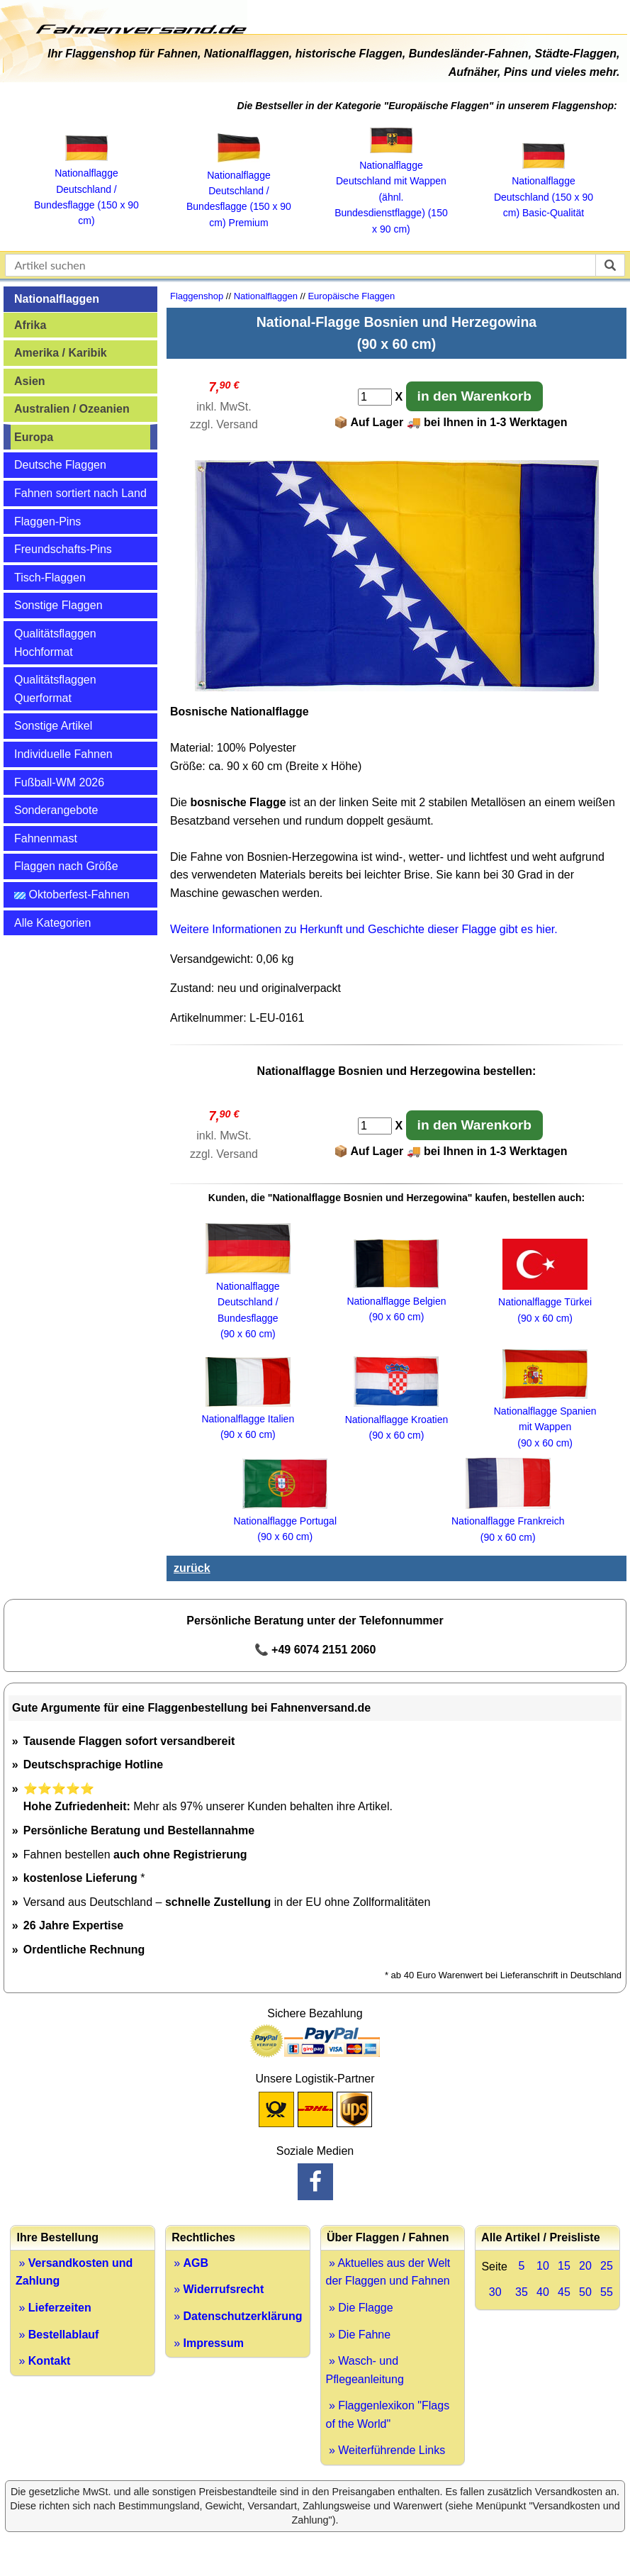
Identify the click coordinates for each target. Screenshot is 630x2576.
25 (606, 2266)
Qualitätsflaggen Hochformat (55, 643)
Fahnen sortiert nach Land (80, 493)
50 (585, 2292)
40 (542, 2292)
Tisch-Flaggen (50, 577)
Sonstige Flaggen (58, 605)
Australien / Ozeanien (72, 409)
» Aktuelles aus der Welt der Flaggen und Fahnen (388, 2272)
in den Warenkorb (474, 396)
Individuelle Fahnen (63, 754)
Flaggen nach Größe (66, 866)
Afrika (30, 325)
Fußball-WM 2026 (59, 782)
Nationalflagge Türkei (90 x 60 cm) (545, 1302)
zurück (192, 1568)
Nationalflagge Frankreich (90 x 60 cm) (508, 1521)
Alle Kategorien (52, 923)
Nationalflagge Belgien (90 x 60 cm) (396, 1300)
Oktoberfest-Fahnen (72, 894)
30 (495, 2292)
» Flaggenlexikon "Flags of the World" (388, 2414)
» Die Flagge (359, 2308)
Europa (33, 437)
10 (542, 2266)
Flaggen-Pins (47, 521)
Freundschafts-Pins (63, 549)
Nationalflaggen (56, 299)
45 (564, 2292)
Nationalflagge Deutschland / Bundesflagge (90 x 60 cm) (248, 1302)
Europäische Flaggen (351, 296)
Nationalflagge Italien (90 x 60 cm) (247, 1419)
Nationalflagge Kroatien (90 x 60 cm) (397, 1419)
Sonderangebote (56, 810)
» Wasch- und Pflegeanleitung (365, 2370)
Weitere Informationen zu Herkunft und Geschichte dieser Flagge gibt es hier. (364, 929)
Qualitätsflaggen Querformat (55, 689)
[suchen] (610, 265)
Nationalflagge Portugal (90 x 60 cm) (285, 1521)
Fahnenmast (45, 838)
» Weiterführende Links (386, 2450)
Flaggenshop (196, 296)
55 (606, 2292)
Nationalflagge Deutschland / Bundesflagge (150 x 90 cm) (86, 189)
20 (585, 2266)
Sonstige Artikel (53, 726)
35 (521, 2292)
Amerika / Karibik (60, 353)
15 (564, 2266)
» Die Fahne (358, 2335)
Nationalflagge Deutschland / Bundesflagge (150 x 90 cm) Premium (238, 190)
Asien (29, 381)
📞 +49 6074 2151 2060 (315, 1650)
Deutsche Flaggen (60, 465)
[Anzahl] (375, 397)
